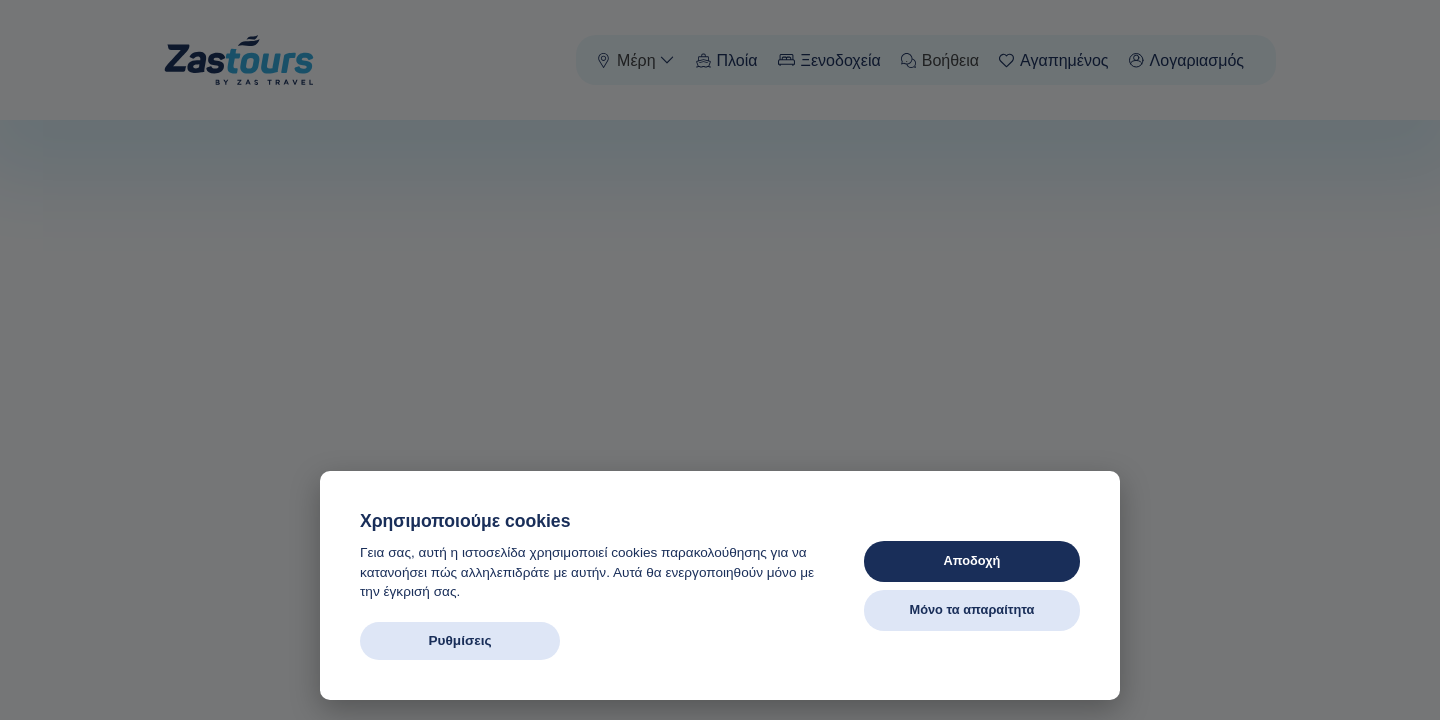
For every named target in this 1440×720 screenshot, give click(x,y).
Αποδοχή (972, 560)
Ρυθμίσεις (459, 640)
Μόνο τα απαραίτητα (971, 609)
